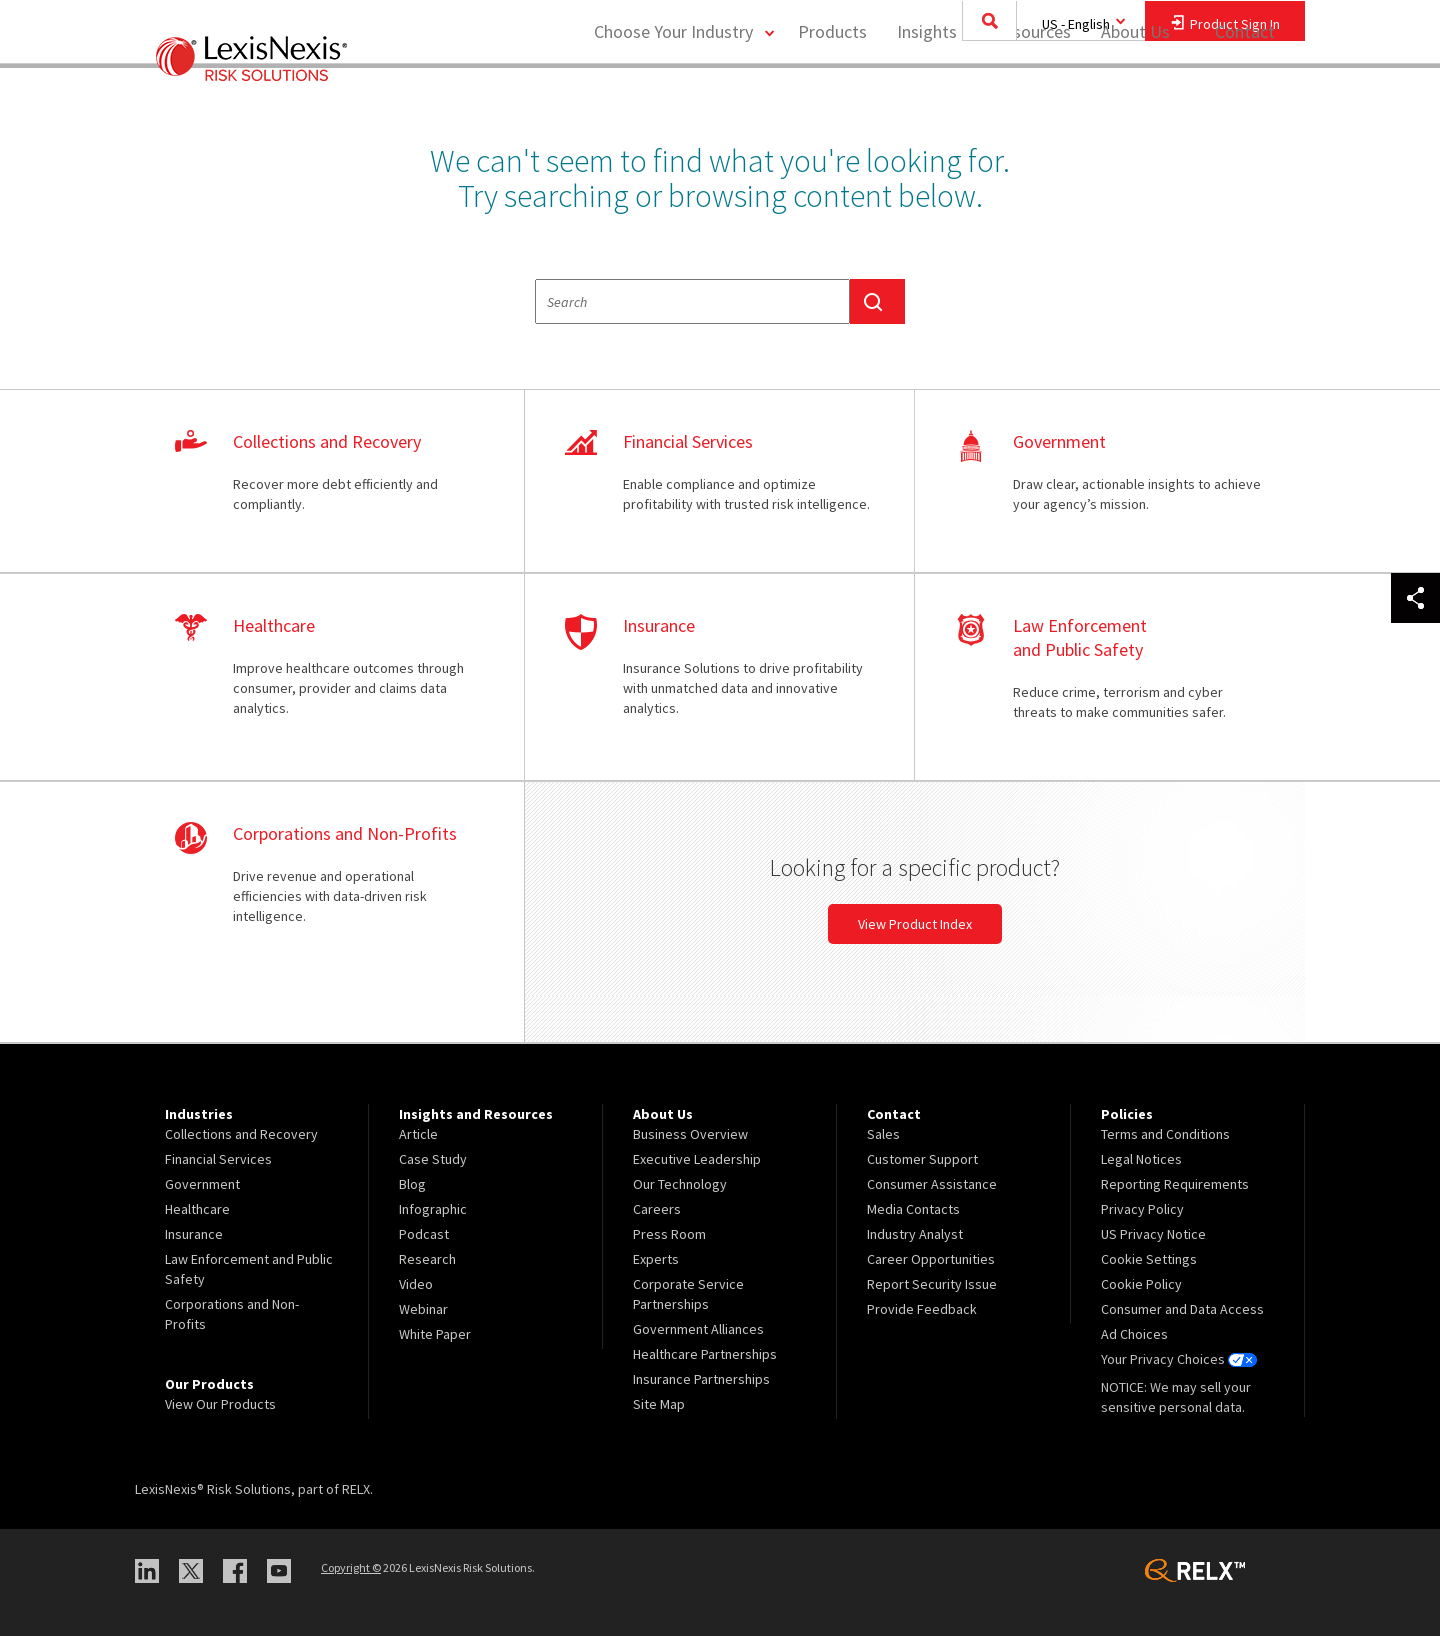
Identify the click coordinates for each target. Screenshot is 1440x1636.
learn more (329, 482)
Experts (656, 1259)
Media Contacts (913, 1209)
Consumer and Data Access (1182, 1309)
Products (832, 95)
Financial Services (218, 1159)
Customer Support (922, 1159)
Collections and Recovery (241, 1134)
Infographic (433, 1209)
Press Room (669, 1234)
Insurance (194, 1234)
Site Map (659, 1404)
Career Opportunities (931, 1259)
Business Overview (690, 1134)
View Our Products (220, 1404)
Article (418, 1134)
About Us (1135, 95)
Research (427, 1259)
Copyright (351, 1567)
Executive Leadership (697, 1159)
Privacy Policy (1142, 1209)
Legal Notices (1141, 1159)
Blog (412, 1184)
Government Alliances (698, 1329)
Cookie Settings (1149, 1259)
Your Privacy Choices (1179, 1359)
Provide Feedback (922, 1309)
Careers (657, 1209)
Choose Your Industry (673, 95)
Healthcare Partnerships (705, 1354)
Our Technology (680, 1184)
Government (202, 1184)
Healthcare (197, 1209)
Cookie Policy (1141, 1284)
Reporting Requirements (1175, 1184)
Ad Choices (1134, 1334)
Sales (883, 1134)
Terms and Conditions (1165, 1134)
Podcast (424, 1234)
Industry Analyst (915, 1234)
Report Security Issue (932, 1284)
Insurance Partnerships (701, 1379)
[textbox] (692, 301)
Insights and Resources (984, 95)
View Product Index (915, 924)
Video (416, 1284)
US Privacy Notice (1153, 1234)
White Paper (435, 1334)
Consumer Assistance (932, 1184)
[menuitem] (832, 96)
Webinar (423, 1309)
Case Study (433, 1159)
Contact (1245, 95)
